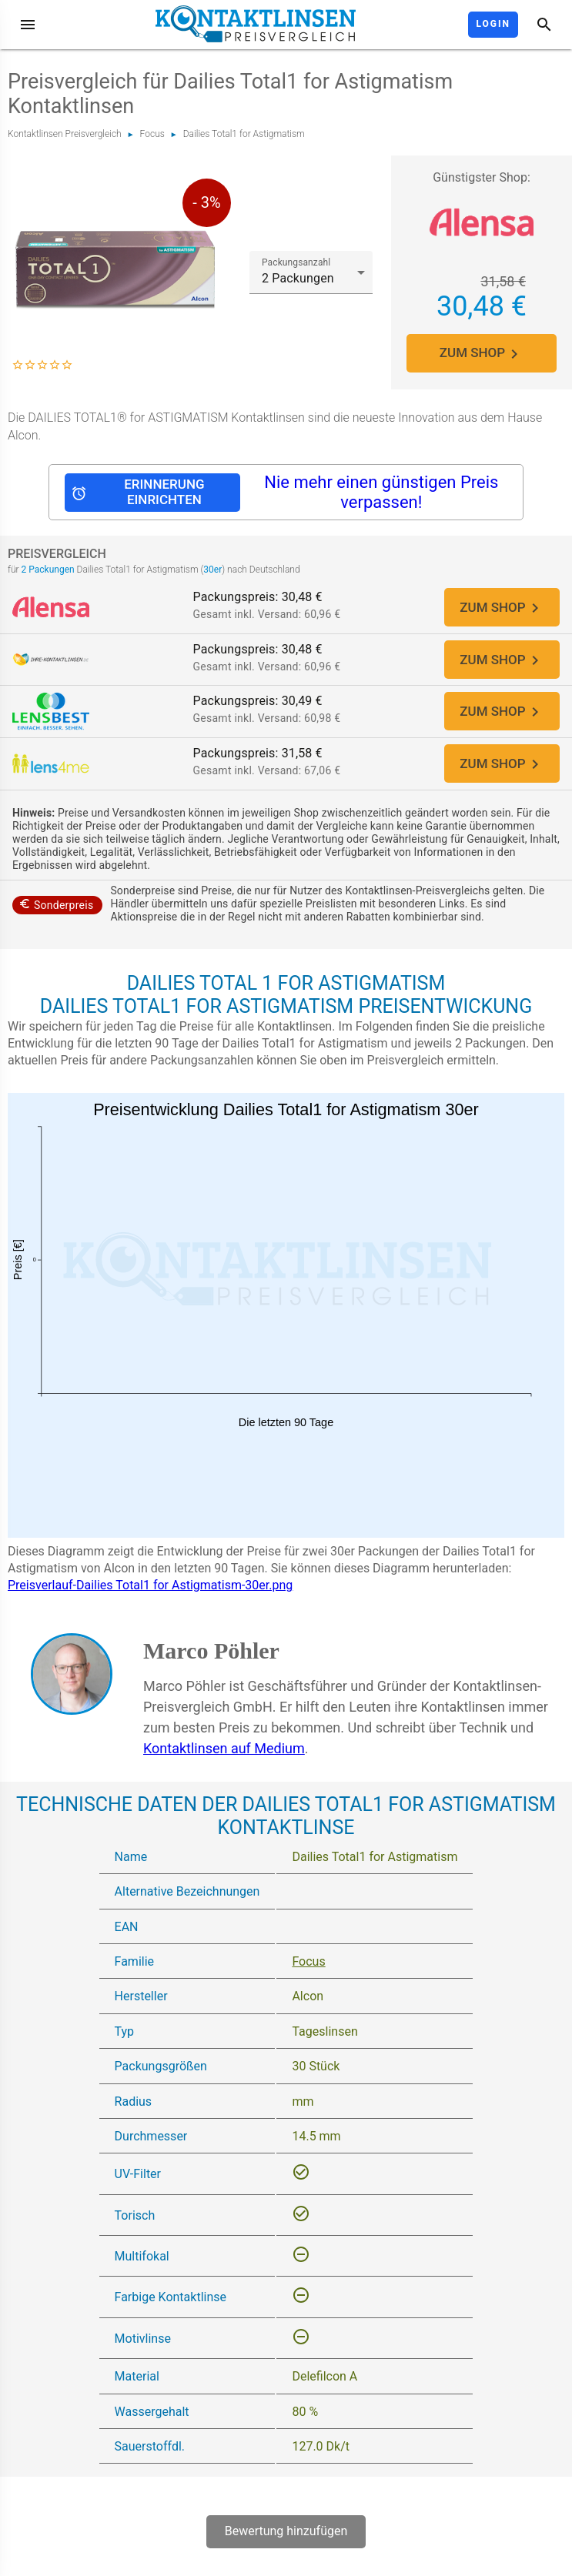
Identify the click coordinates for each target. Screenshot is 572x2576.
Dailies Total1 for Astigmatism (244, 134)
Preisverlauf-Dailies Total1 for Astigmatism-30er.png (150, 1602)
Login (493, 23)
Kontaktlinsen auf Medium (224, 1764)
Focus (152, 134)
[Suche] (544, 24)
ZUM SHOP (481, 353)
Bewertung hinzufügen (286, 2548)
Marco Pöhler (211, 1666)
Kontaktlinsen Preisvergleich (65, 134)
